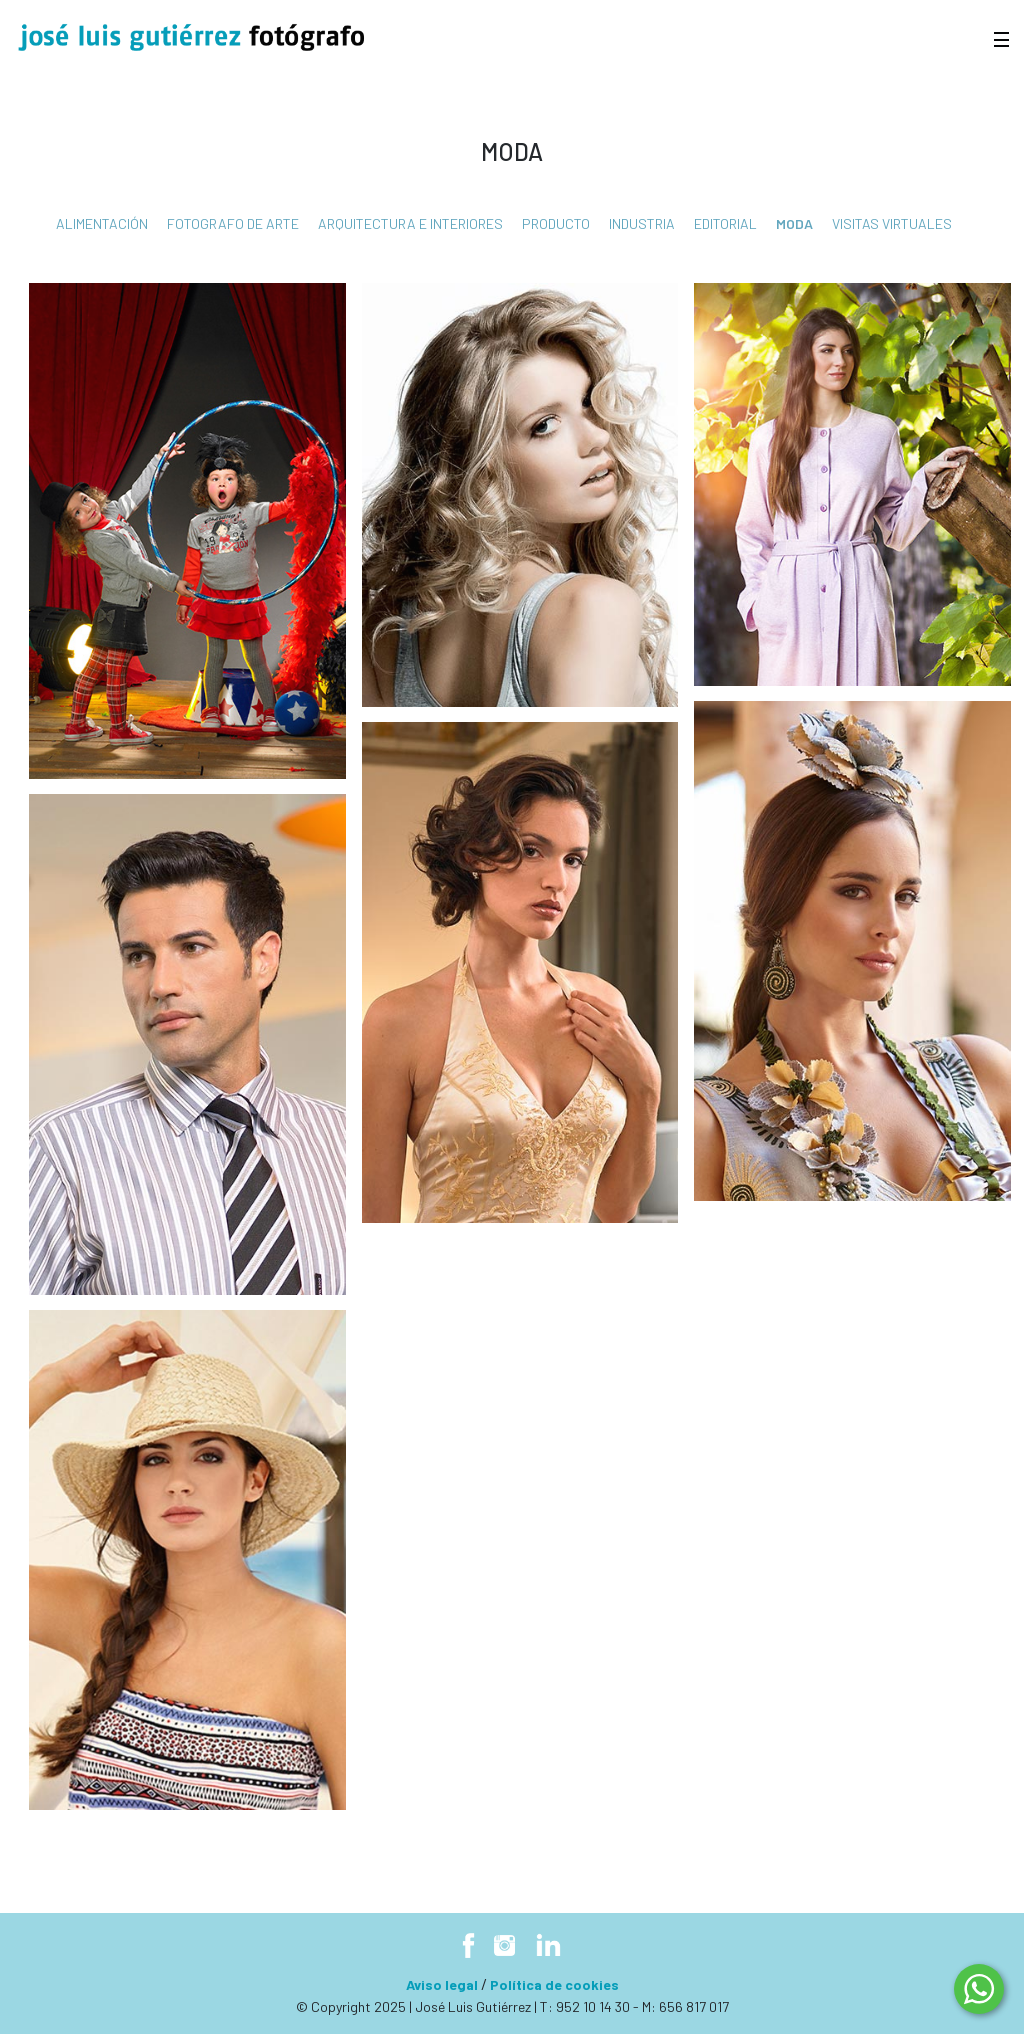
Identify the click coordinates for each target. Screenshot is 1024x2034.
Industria (642, 223)
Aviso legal (442, 1984)
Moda (794, 223)
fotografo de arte (233, 223)
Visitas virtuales (892, 223)
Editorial (725, 223)
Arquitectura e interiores (410, 223)
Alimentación (102, 223)
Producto (556, 223)
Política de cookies (554, 1984)
